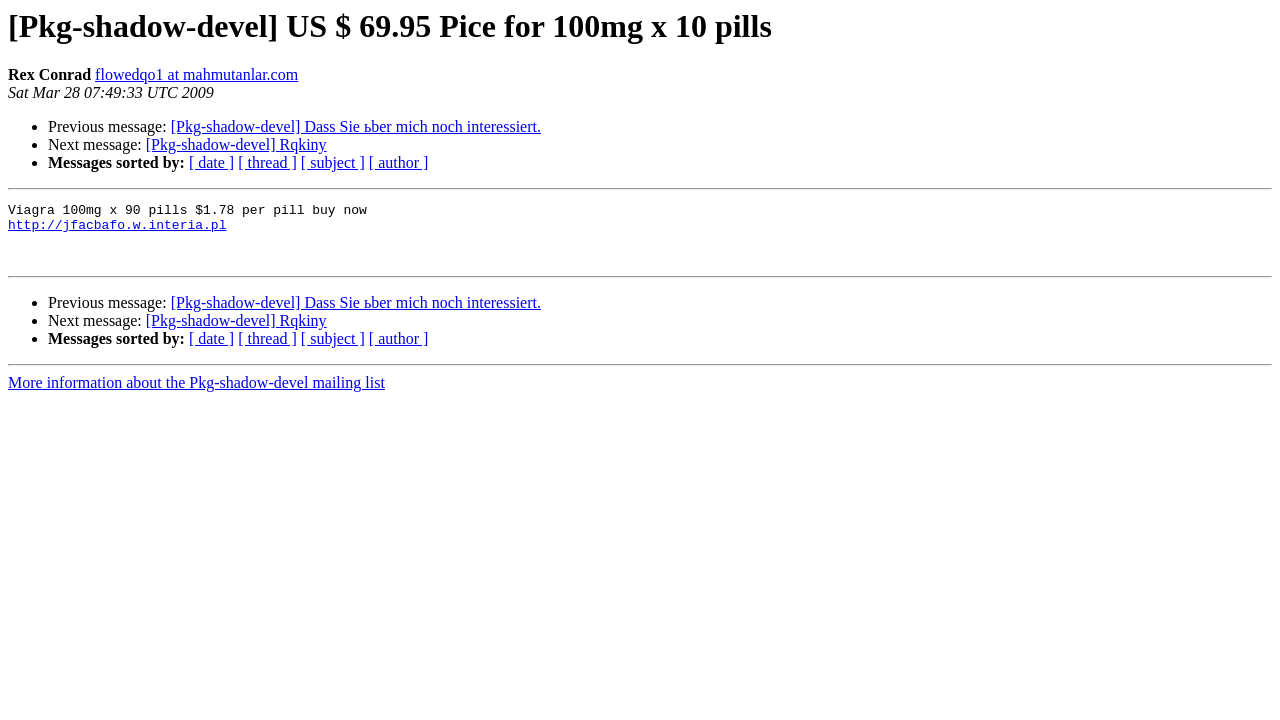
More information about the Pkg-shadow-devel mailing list (196, 394)
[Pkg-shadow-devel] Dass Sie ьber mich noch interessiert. (356, 126)
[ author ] (399, 162)
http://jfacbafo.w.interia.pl (117, 230)
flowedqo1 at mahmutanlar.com (196, 74)
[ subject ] (333, 162)
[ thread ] (267, 162)
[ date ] (211, 162)
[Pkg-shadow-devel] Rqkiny (236, 144)
